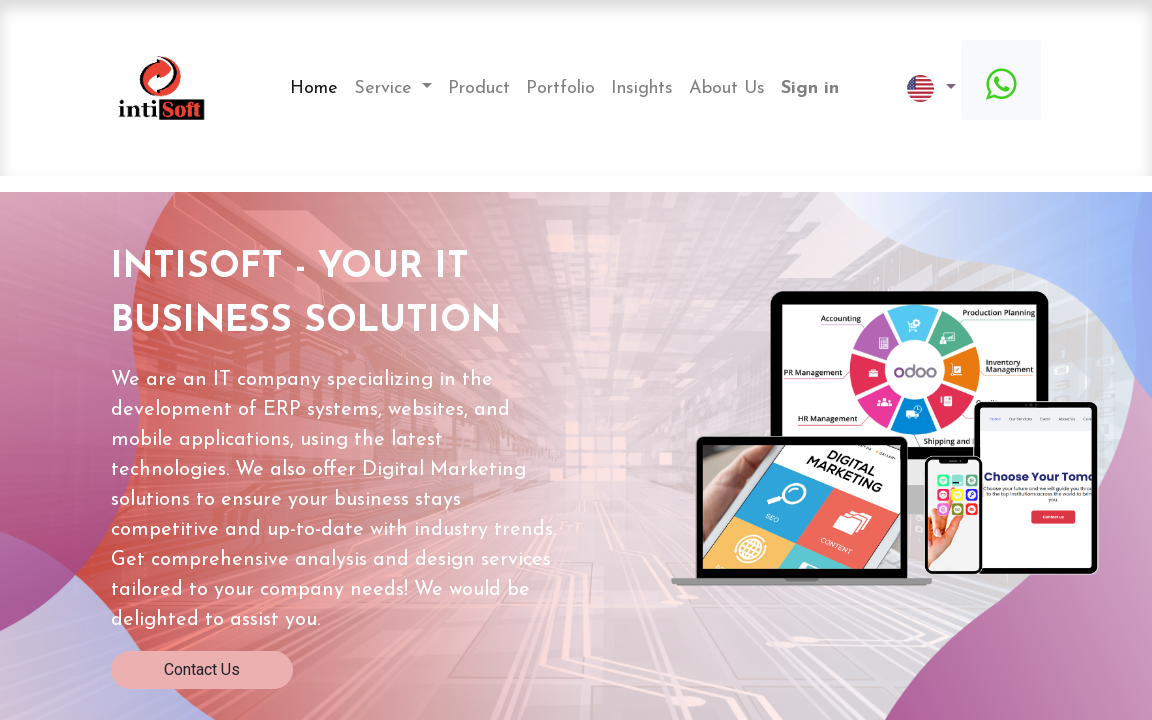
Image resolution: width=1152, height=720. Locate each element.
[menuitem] (314, 88)
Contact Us (202, 669)
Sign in (810, 88)
